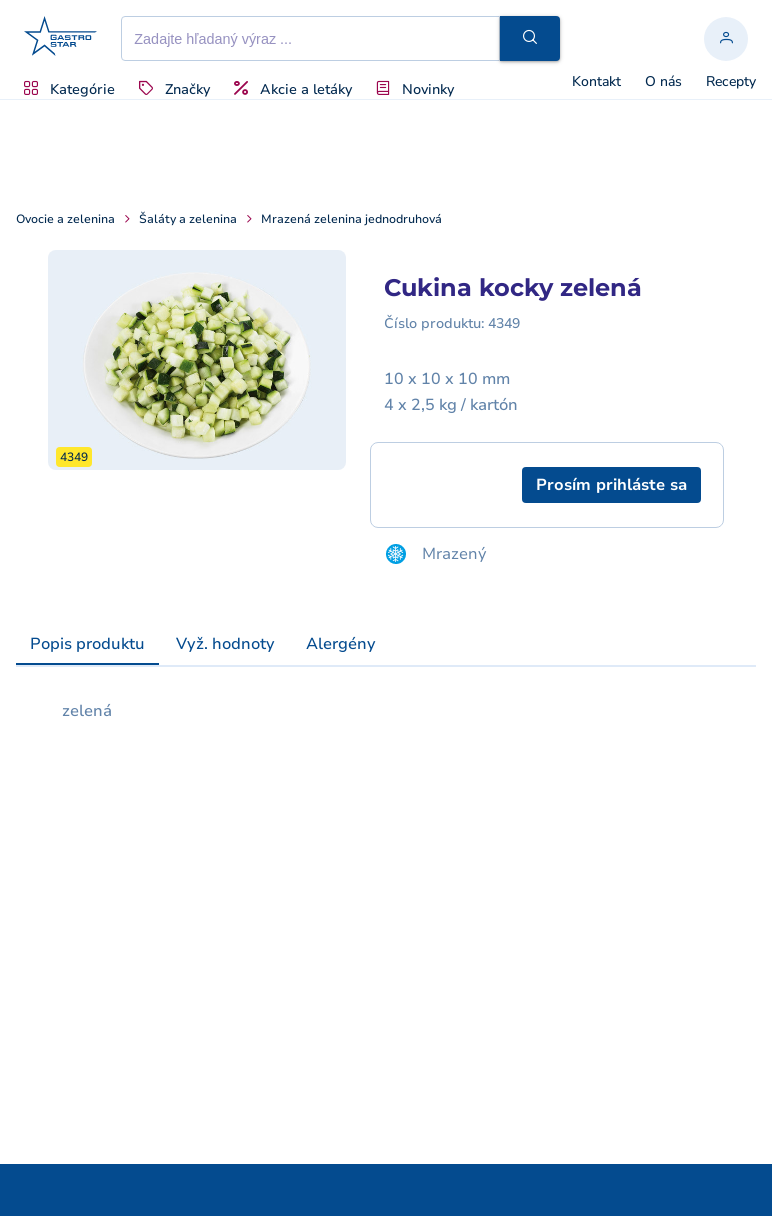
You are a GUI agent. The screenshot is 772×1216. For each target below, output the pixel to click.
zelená (87, 711)
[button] (530, 38)
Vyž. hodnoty (225, 644)
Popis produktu (87, 644)
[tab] (87, 645)
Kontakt (596, 82)
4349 (504, 323)
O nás (663, 82)
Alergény (341, 644)
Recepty (731, 82)
